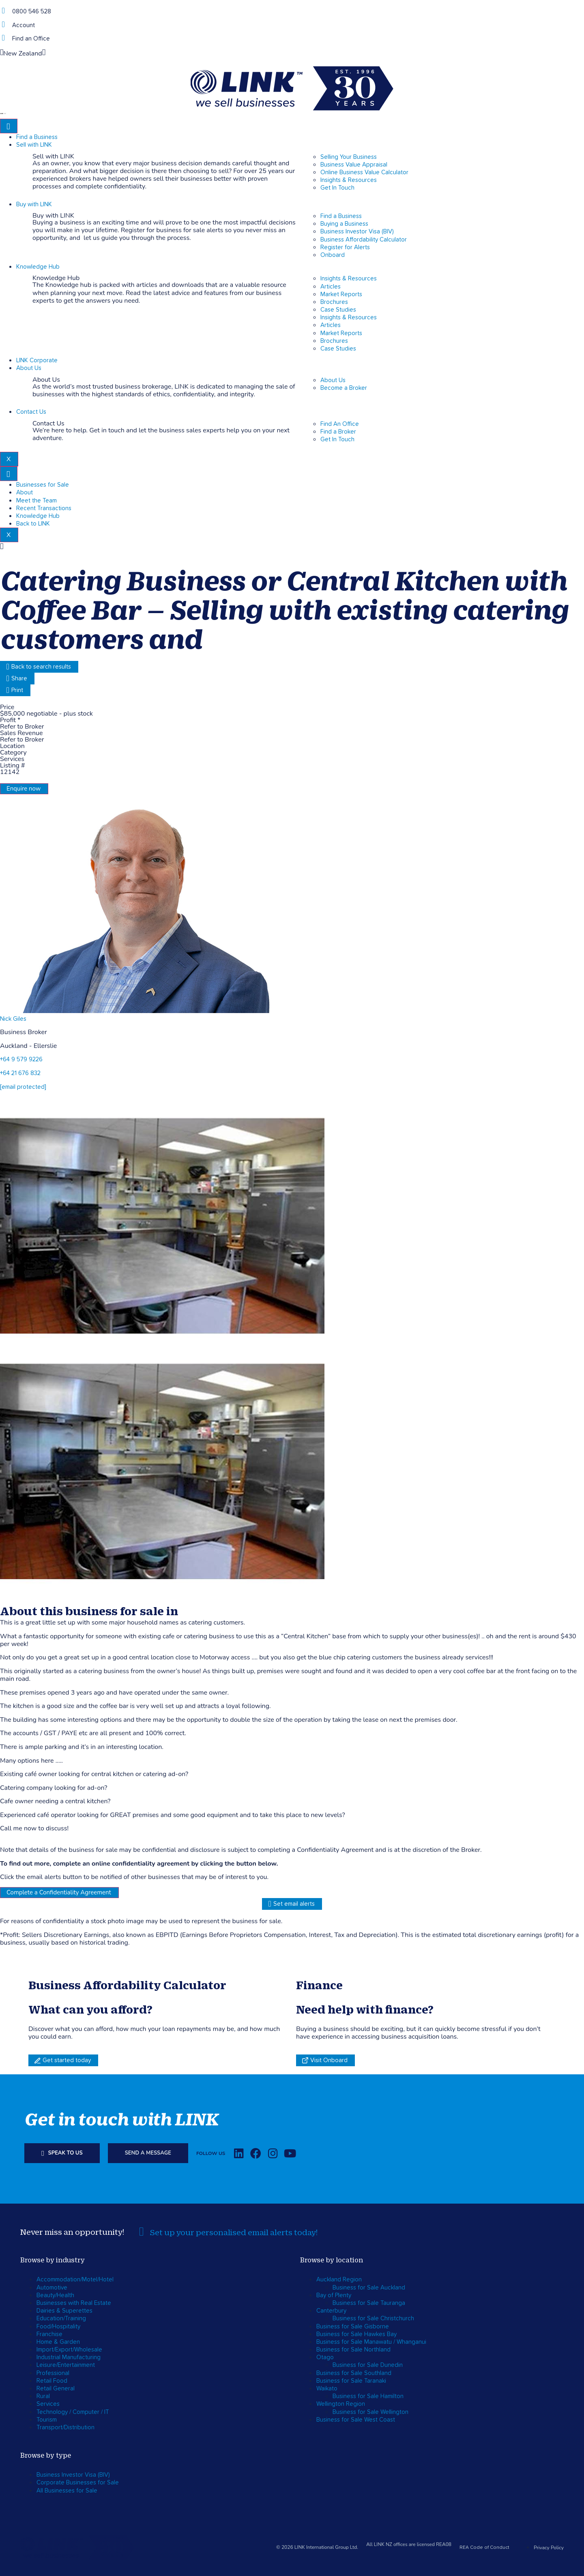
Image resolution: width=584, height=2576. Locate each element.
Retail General (55, 2389)
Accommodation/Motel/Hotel (75, 2280)
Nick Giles (13, 1019)
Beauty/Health (55, 2295)
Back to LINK (33, 524)
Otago (325, 2357)
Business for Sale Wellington (370, 2412)
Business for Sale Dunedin (368, 2365)
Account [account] (23, 25)
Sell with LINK (34, 145)
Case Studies (338, 310)
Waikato (326, 2389)
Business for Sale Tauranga (369, 2303)
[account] (3, 24)
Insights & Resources (348, 279)
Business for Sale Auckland (369, 2288)
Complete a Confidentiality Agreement (58, 1892)
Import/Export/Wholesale (69, 2350)
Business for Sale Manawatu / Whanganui (371, 2342)
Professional (52, 2373)
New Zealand (22, 53)
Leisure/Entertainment (65, 2365)
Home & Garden (58, 2342)
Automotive (51, 2288)
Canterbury (331, 2311)
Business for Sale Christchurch (373, 2318)
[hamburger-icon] (8, 126)
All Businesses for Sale (66, 2491)
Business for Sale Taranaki (351, 2381)
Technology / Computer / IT (72, 2412)
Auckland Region (339, 2280)
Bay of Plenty (333, 2295)
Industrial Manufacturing (68, 2357)
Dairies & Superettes (64, 2311)
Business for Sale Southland (353, 2373)
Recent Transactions (43, 508)
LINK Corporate (37, 360)
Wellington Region (340, 2404)
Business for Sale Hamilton (368, 2396)
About (24, 493)
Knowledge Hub (38, 267)
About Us (28, 368)
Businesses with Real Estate (73, 2303)
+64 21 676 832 (20, 1073)
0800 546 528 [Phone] (31, 12)
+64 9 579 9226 (21, 1059)
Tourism (46, 2420)
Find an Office (31, 39)
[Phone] (3, 11)
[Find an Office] (3, 38)
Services (48, 2404)
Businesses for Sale (42, 485)
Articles (330, 287)
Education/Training (61, 2318)
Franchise (49, 2334)
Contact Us (31, 412)
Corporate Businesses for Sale (77, 2483)
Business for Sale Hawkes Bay (356, 2334)
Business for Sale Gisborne (352, 2327)
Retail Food (51, 2381)
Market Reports (341, 294)
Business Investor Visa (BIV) (73, 2475)
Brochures (334, 302)
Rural (43, 2396)
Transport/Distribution (65, 2427)
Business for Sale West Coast (355, 2420)
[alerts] (141, 2232)
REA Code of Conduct (484, 2547)
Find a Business (37, 137)
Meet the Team (36, 501)
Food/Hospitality (58, 2327)
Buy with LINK (34, 204)
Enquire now (23, 789)
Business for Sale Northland (353, 2350)
